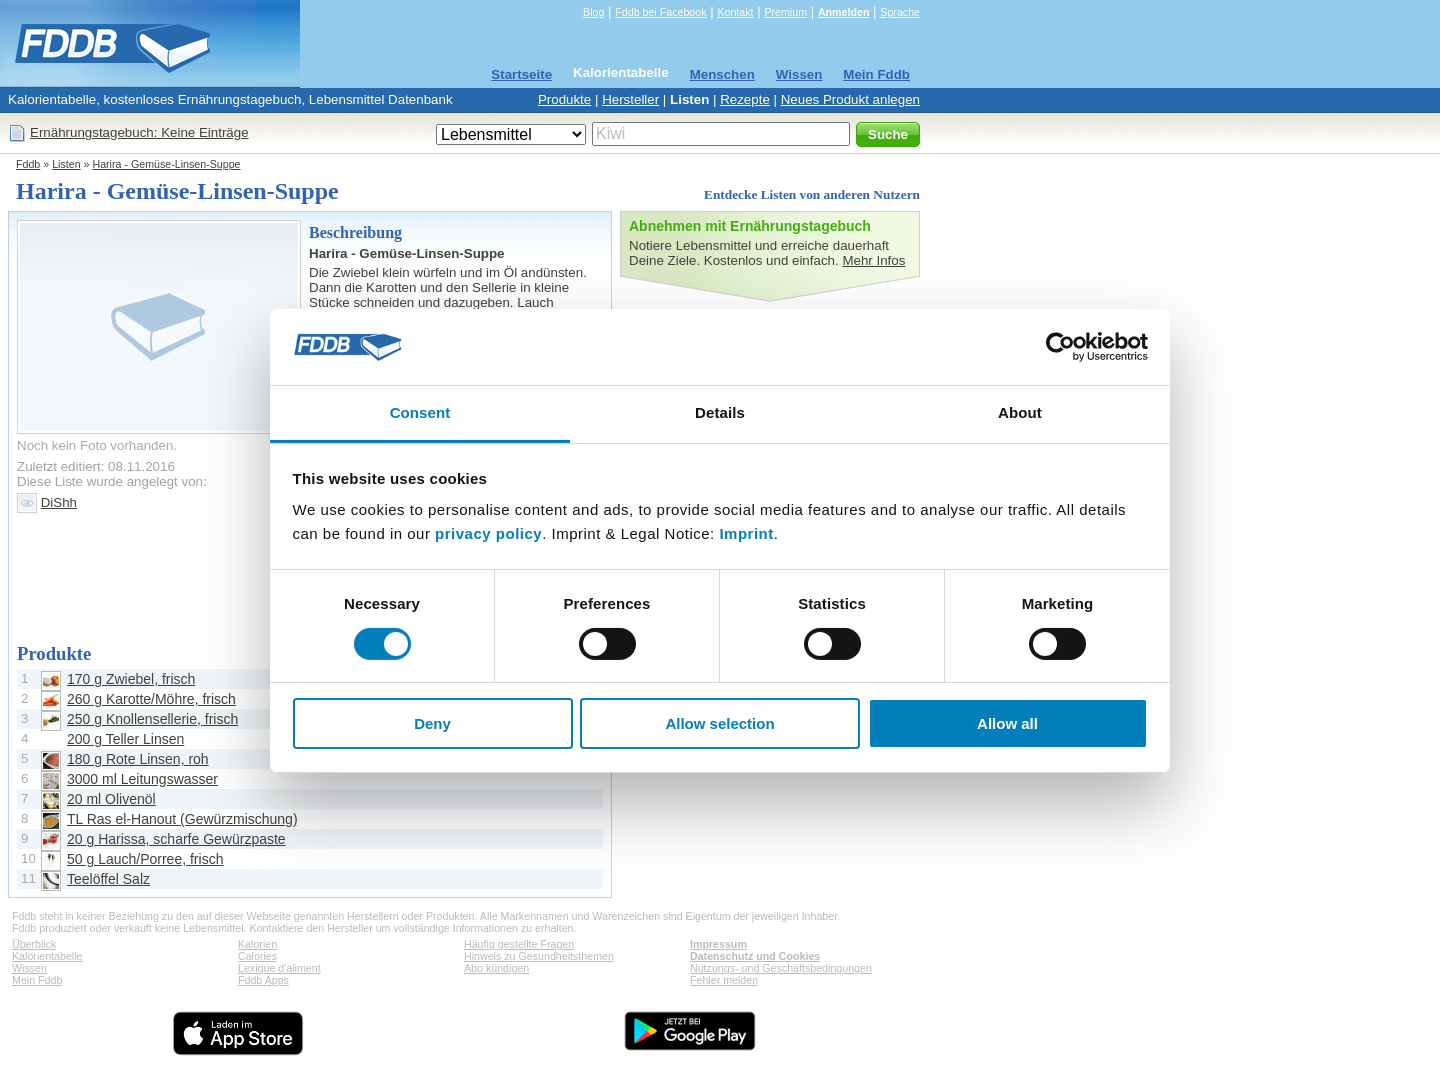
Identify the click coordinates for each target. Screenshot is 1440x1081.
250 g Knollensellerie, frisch (152, 719)
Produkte (564, 99)
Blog (593, 12)
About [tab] (1020, 412)
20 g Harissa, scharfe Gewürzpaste (176, 839)
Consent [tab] (420, 412)
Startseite (521, 74)
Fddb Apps (263, 980)
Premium (785, 12)
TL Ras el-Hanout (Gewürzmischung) (182, 819)
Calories (257, 956)
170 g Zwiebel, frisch (131, 679)
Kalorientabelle (621, 72)
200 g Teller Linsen (125, 739)
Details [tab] (720, 412)
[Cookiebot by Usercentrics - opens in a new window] (1060, 347)
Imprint (746, 533)
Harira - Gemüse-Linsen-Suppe (166, 164)
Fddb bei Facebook (660, 12)
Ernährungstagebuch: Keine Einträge (139, 132)
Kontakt (735, 12)
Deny (432, 723)
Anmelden (844, 12)
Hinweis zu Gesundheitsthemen (539, 956)
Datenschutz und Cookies (755, 956)
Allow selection (719, 723)
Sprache (900, 12)
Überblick (34, 944)
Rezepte (745, 99)
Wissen (799, 74)
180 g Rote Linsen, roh (138, 759)
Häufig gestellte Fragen (519, 944)
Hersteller (630, 99)
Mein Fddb (876, 74)
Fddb (28, 164)
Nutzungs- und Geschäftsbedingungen (781, 968)
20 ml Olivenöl (111, 799)
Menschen (722, 74)
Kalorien (257, 944)
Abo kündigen (496, 968)
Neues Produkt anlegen (850, 99)
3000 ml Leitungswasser (142, 779)
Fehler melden (724, 980)
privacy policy (488, 533)
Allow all (1007, 723)
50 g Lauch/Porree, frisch (145, 859)
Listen (689, 99)
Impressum (718, 944)
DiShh (59, 502)
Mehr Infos (873, 260)
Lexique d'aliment (279, 968)
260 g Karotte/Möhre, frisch (151, 699)
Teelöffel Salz (108, 879)
